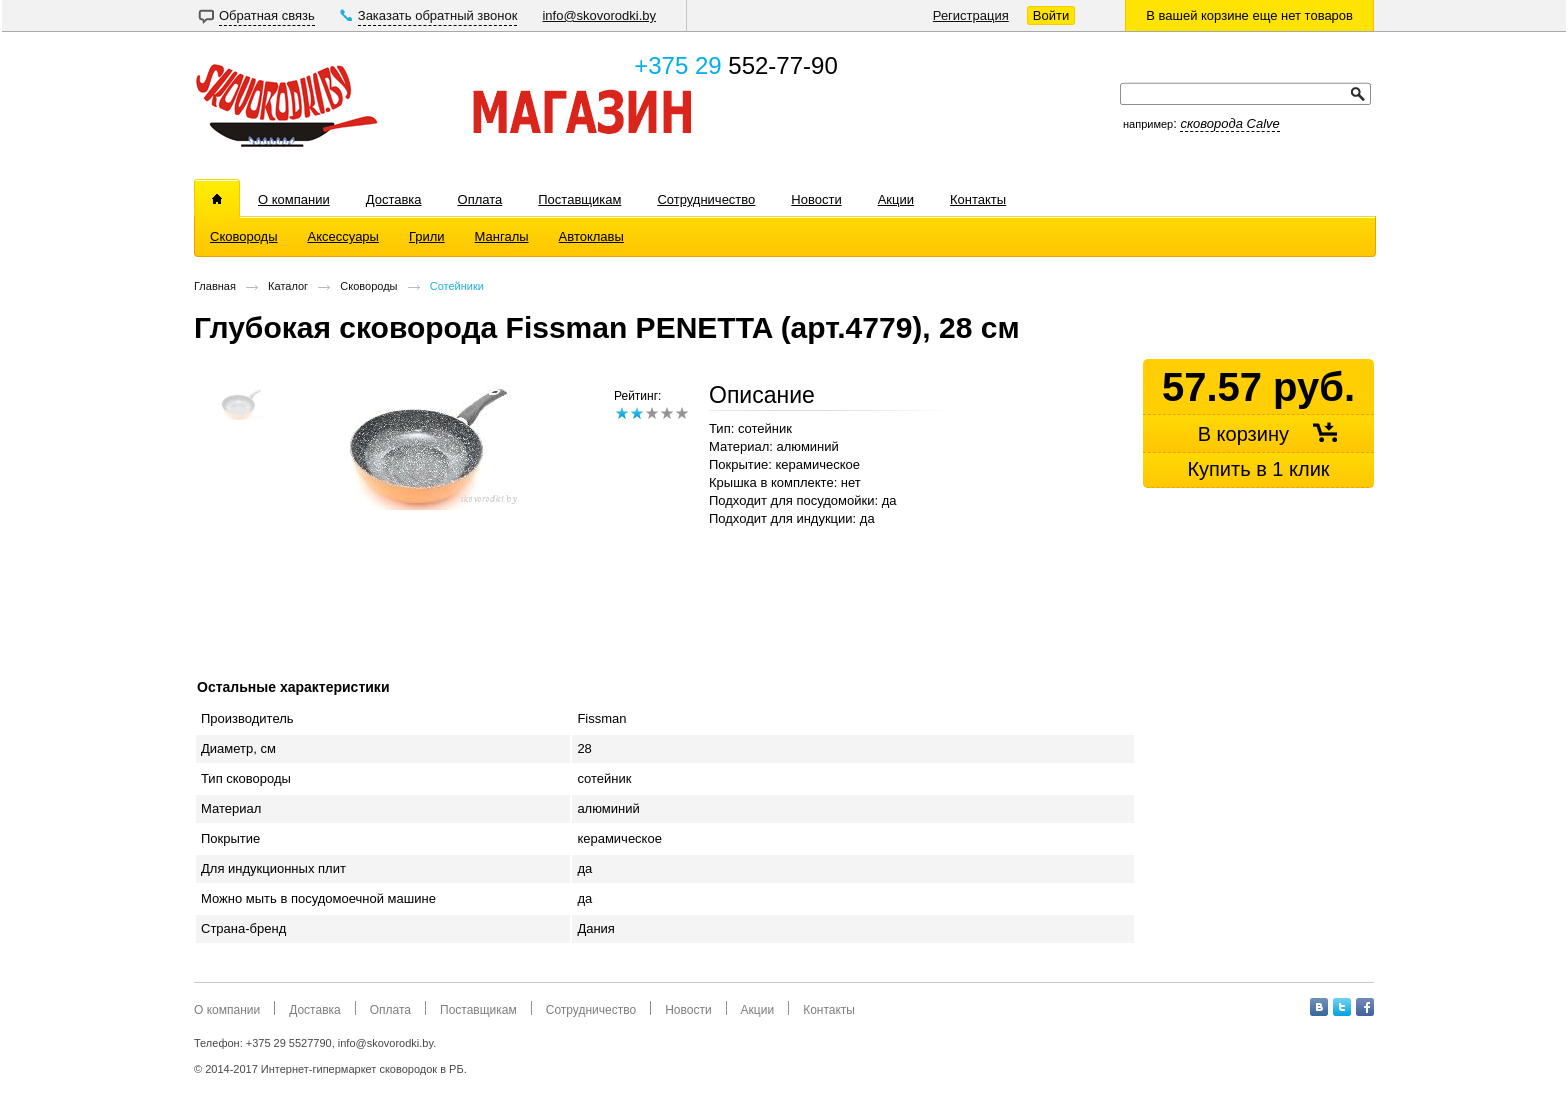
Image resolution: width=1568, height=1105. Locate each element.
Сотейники (457, 286)
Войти (1051, 15)
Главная (215, 286)
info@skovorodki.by (599, 15)
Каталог (288, 286)
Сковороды (368, 286)
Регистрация (971, 15)
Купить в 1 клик (1258, 469)
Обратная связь (267, 15)
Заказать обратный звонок (438, 15)
